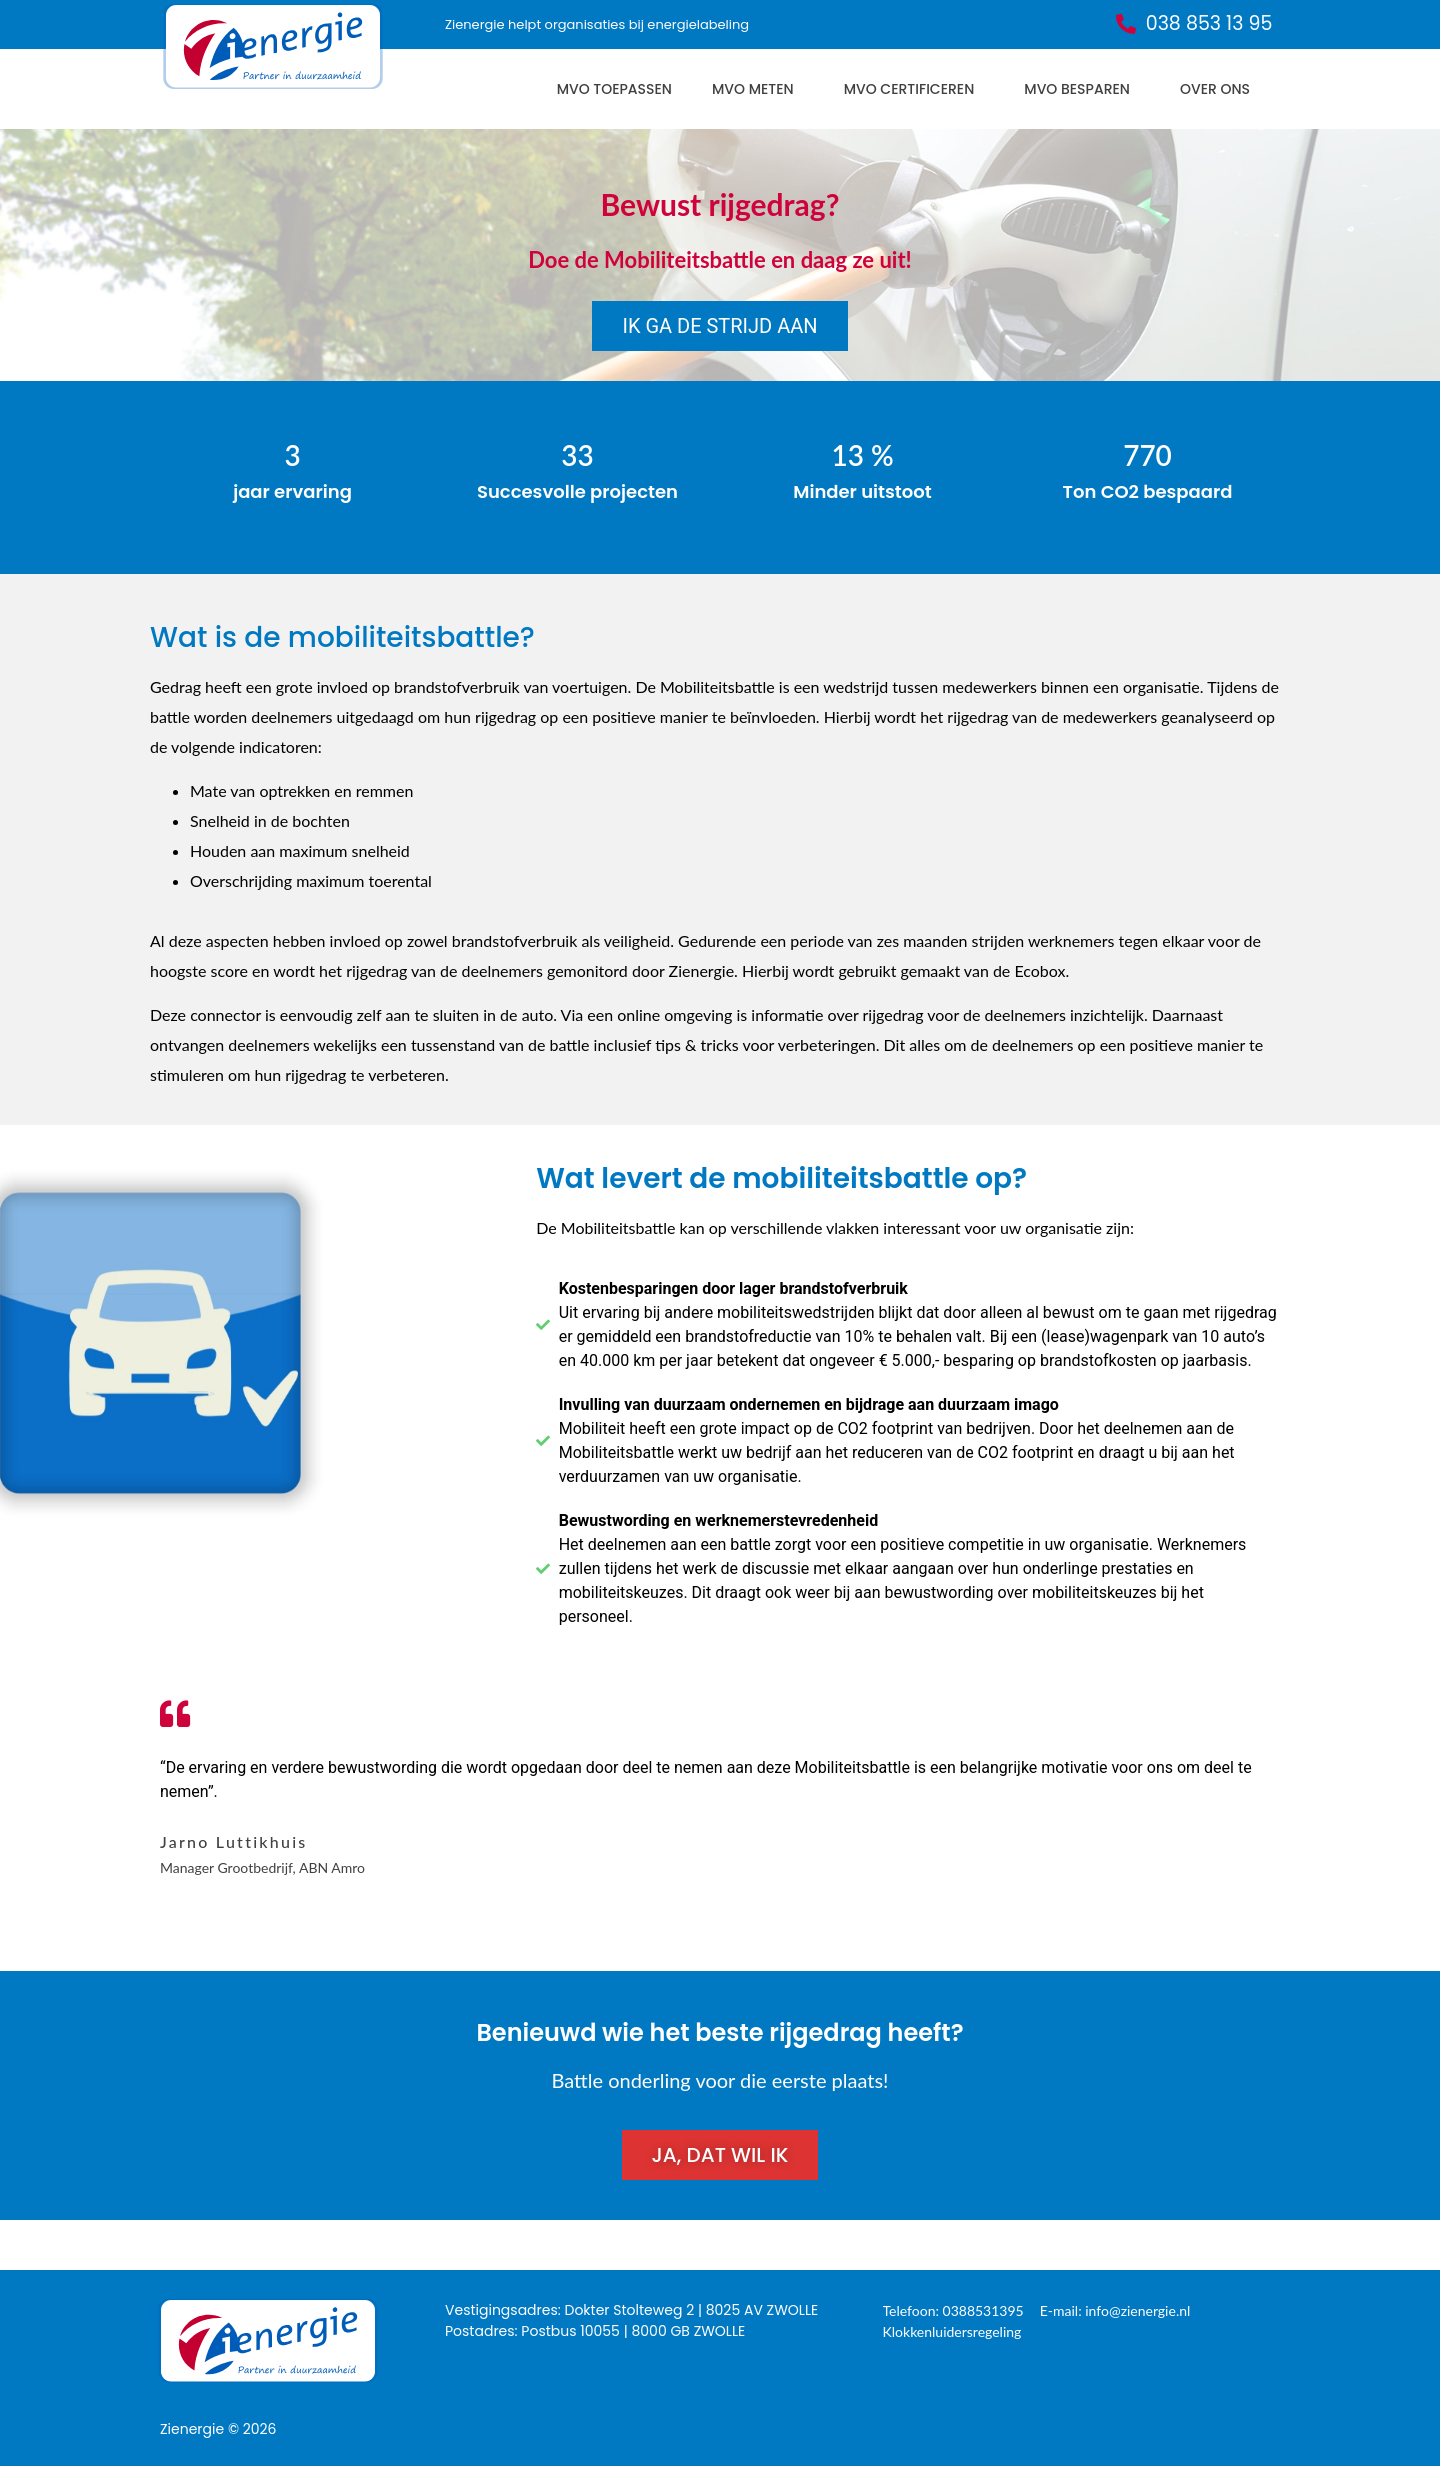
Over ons (1220, 89)
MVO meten (758, 89)
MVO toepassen (614, 89)
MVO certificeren (914, 89)
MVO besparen (1082, 89)
